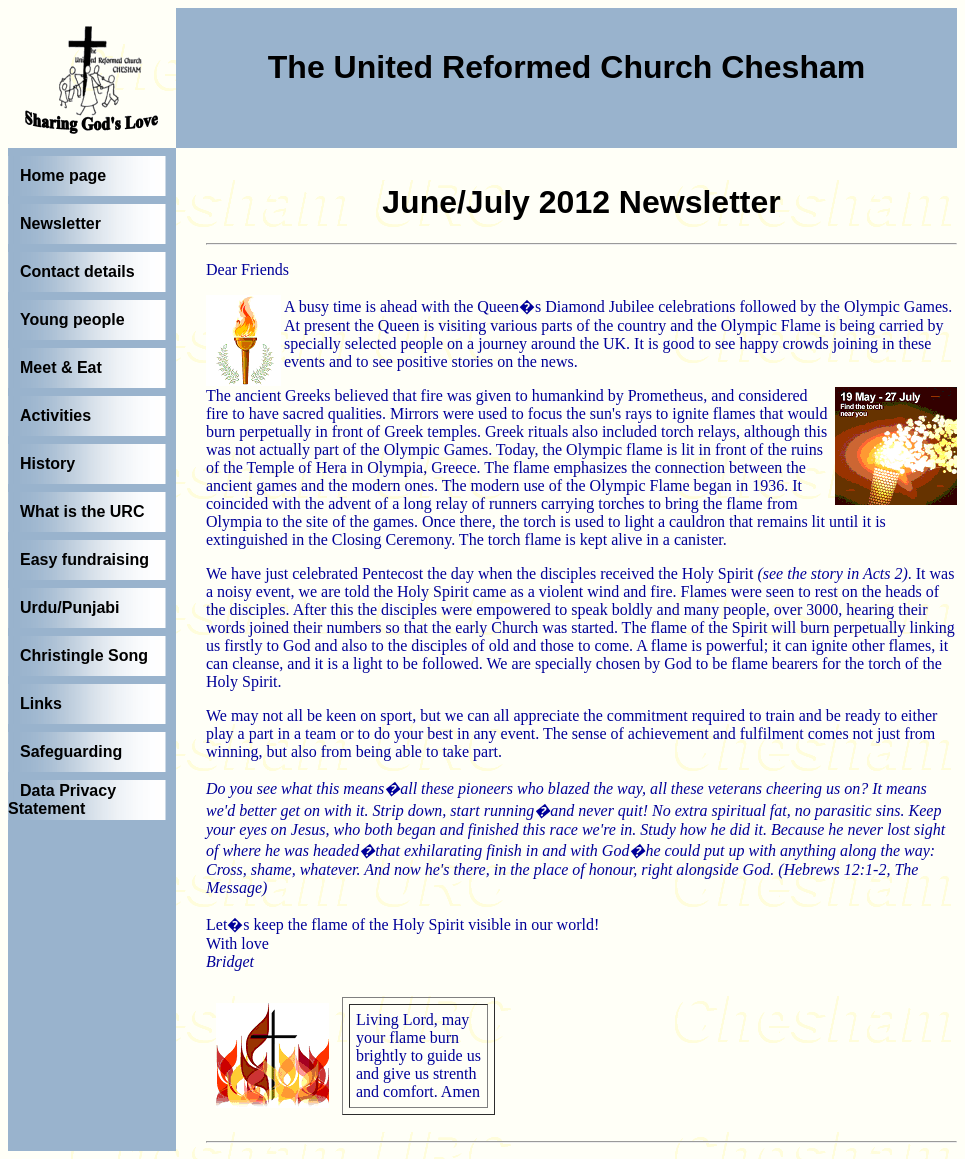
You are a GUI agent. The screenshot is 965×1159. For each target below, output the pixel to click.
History (47, 463)
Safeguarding (71, 751)
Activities (55, 415)
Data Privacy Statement (62, 799)
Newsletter (60, 223)
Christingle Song (84, 655)
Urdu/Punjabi (70, 607)
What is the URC (82, 511)
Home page (63, 175)
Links (41, 703)
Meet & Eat (61, 367)
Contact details (77, 271)
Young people (72, 319)
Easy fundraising (84, 559)
